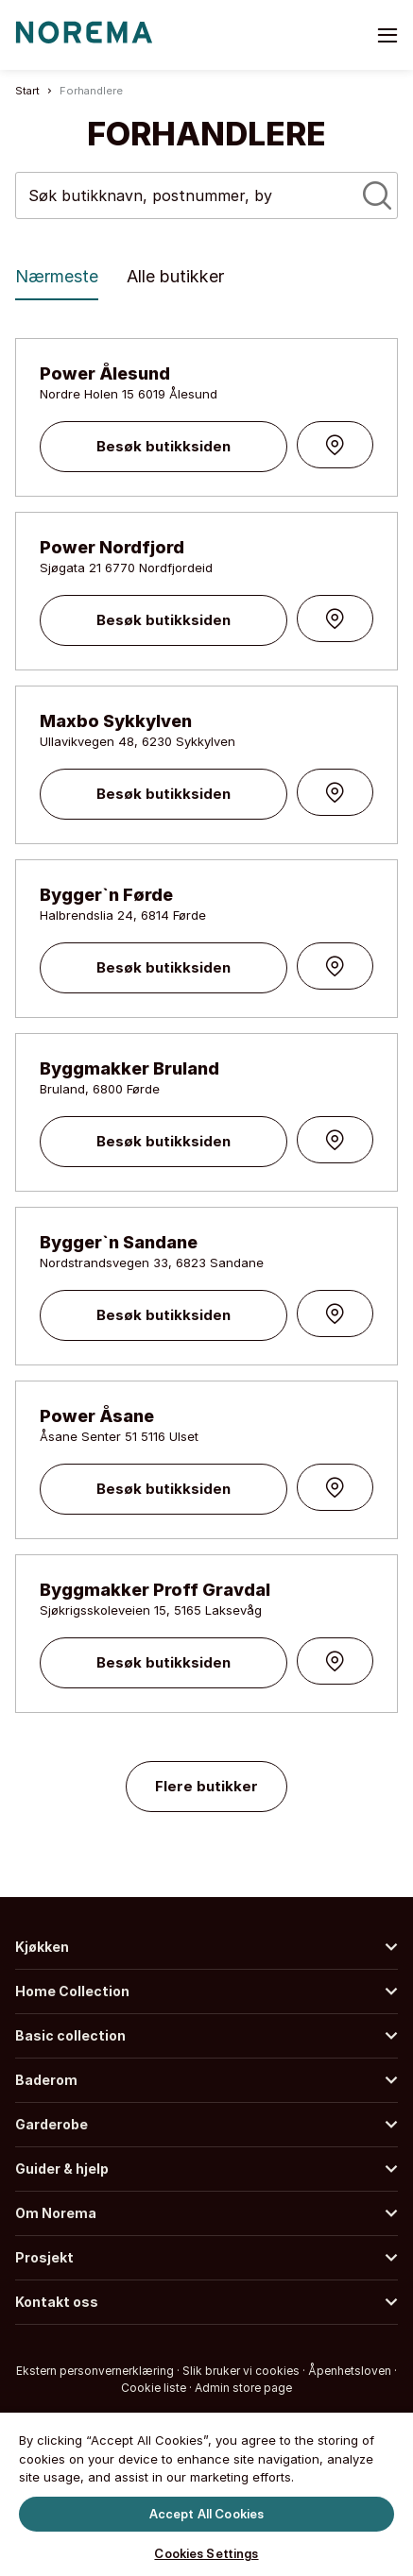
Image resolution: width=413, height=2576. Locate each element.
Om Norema (55, 2213)
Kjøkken (42, 1947)
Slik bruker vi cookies (241, 2371)
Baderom (46, 2080)
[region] (206, 2492)
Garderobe (51, 2124)
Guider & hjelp (62, 2169)
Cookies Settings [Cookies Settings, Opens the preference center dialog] (206, 2553)
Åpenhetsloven (349, 2371)
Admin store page (243, 2388)
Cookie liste (153, 2388)
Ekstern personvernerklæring (95, 2371)
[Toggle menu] (387, 35)
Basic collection (70, 2035)
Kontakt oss (56, 2302)
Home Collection (72, 1991)
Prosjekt (44, 2257)
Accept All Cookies (206, 2512)
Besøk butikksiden (163, 446)
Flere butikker (206, 1786)
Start (27, 90)
